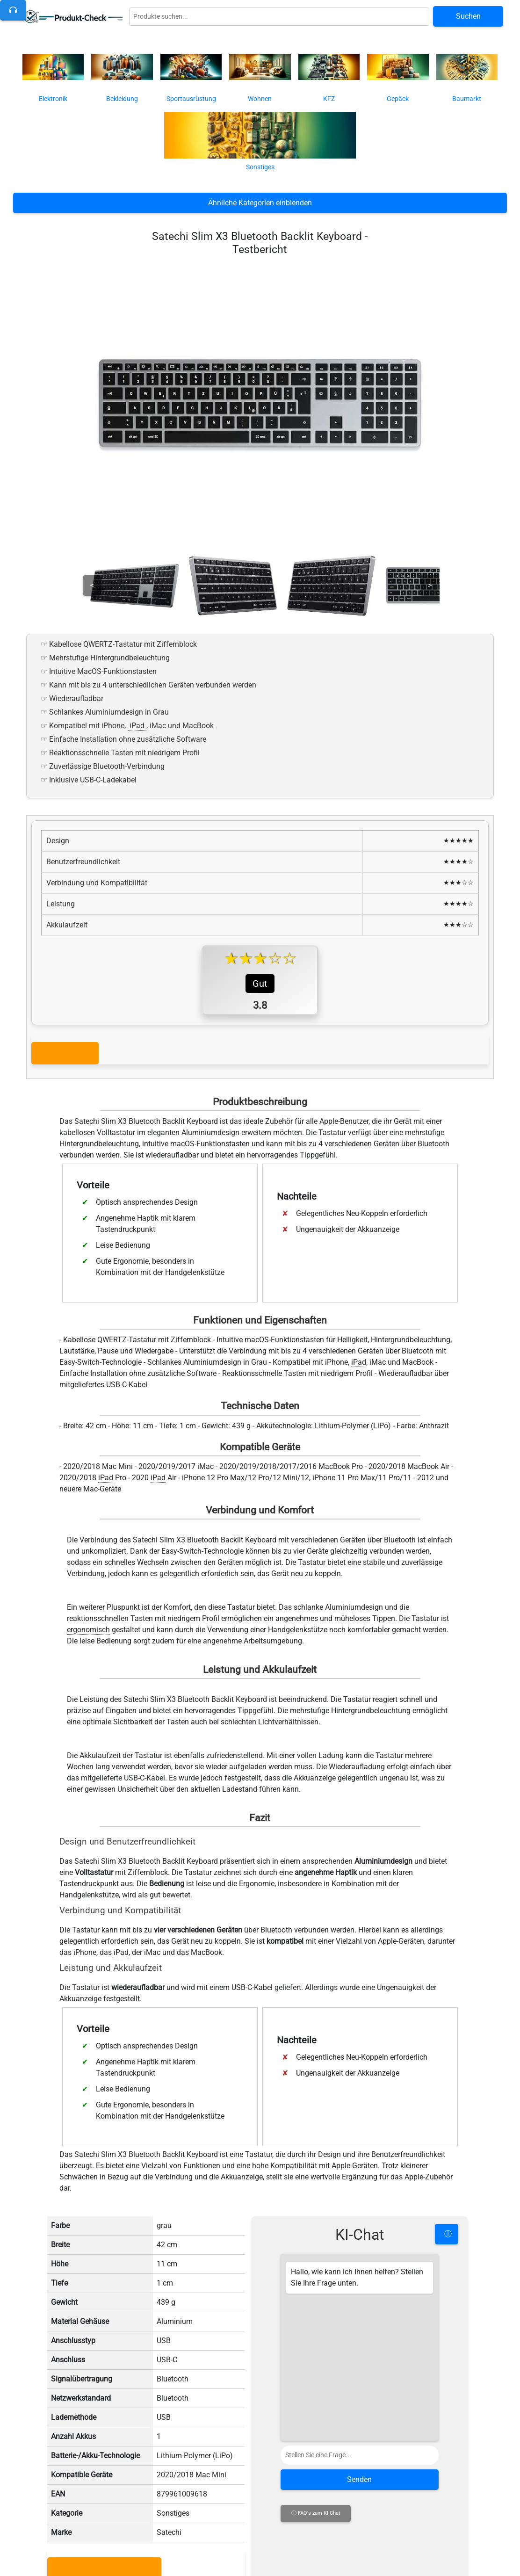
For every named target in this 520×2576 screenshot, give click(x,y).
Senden (359, 2471)
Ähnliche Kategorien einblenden (260, 202)
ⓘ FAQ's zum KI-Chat (315, 2506)
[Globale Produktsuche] (279, 16)
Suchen (468, 16)
